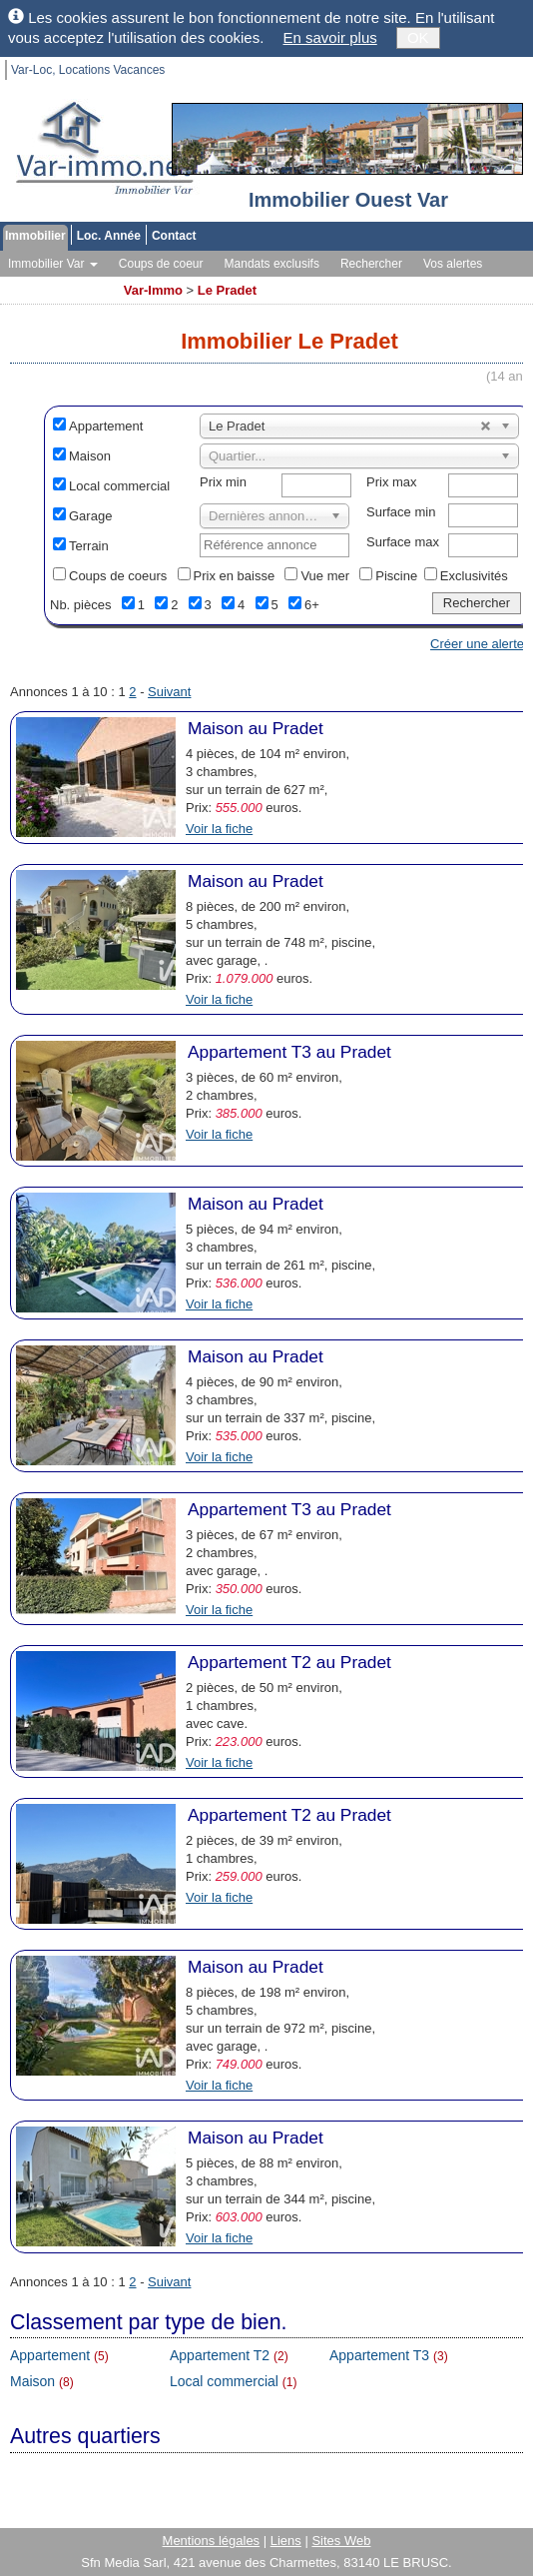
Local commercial (119, 485)
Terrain (89, 545)
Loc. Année (109, 236)
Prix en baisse (234, 575)
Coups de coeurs (118, 575)
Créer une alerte (477, 643)
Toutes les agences (59, 284)
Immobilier (35, 236)
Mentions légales (212, 2540)
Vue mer (324, 575)
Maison (90, 455)
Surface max (402, 541)
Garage (90, 515)
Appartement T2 (219, 2355)
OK (418, 37)
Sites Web (340, 2540)
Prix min (223, 481)
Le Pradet (227, 290)
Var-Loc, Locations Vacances (88, 70)
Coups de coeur (161, 264)
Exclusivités (474, 575)
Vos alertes (452, 264)
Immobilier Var (53, 264)
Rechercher (371, 264)
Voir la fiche (219, 828)
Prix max (391, 481)
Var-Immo (153, 290)
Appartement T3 (379, 2355)
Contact (174, 236)
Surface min (400, 511)
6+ (311, 604)
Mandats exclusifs (272, 264)
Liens (285, 2540)
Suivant (169, 691)
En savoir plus (330, 37)
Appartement (106, 426)
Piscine (396, 575)
